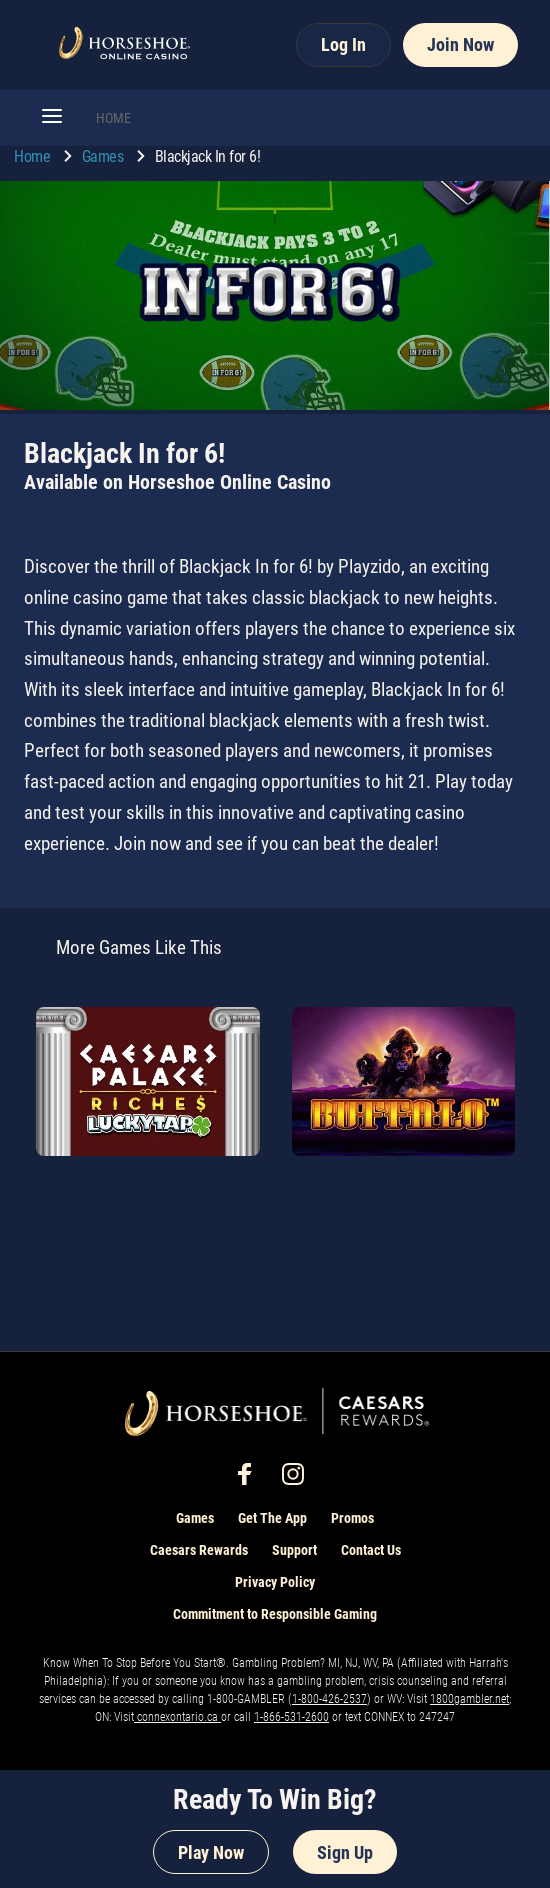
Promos (352, 1518)
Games (104, 156)
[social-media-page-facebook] (251, 1479)
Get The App (272, 1518)
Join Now (460, 44)
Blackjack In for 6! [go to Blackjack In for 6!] (208, 156)
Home (34, 156)
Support (294, 1550)
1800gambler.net (469, 1699)
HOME (113, 118)
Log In (343, 44)
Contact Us (371, 1550)
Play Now (211, 1852)
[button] (52, 118)
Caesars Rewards (199, 1550)
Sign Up (345, 1852)
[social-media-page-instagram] (299, 1479)
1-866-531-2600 (291, 1717)
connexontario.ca (177, 1717)
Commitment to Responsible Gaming (275, 1614)
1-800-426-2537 (329, 1699)
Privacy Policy (275, 1582)
